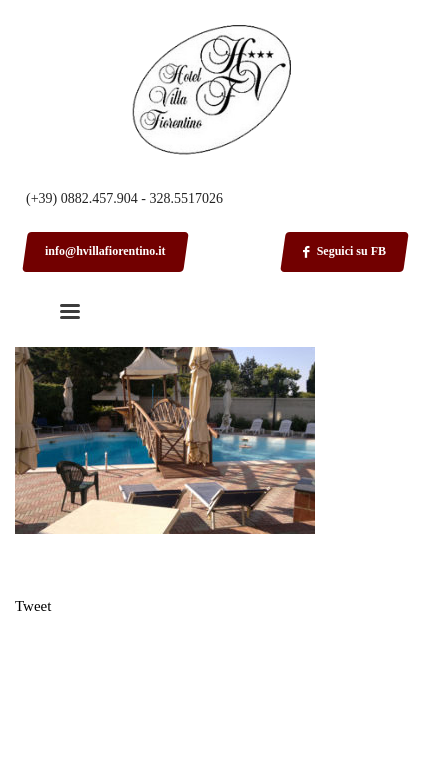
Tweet (33, 606)
